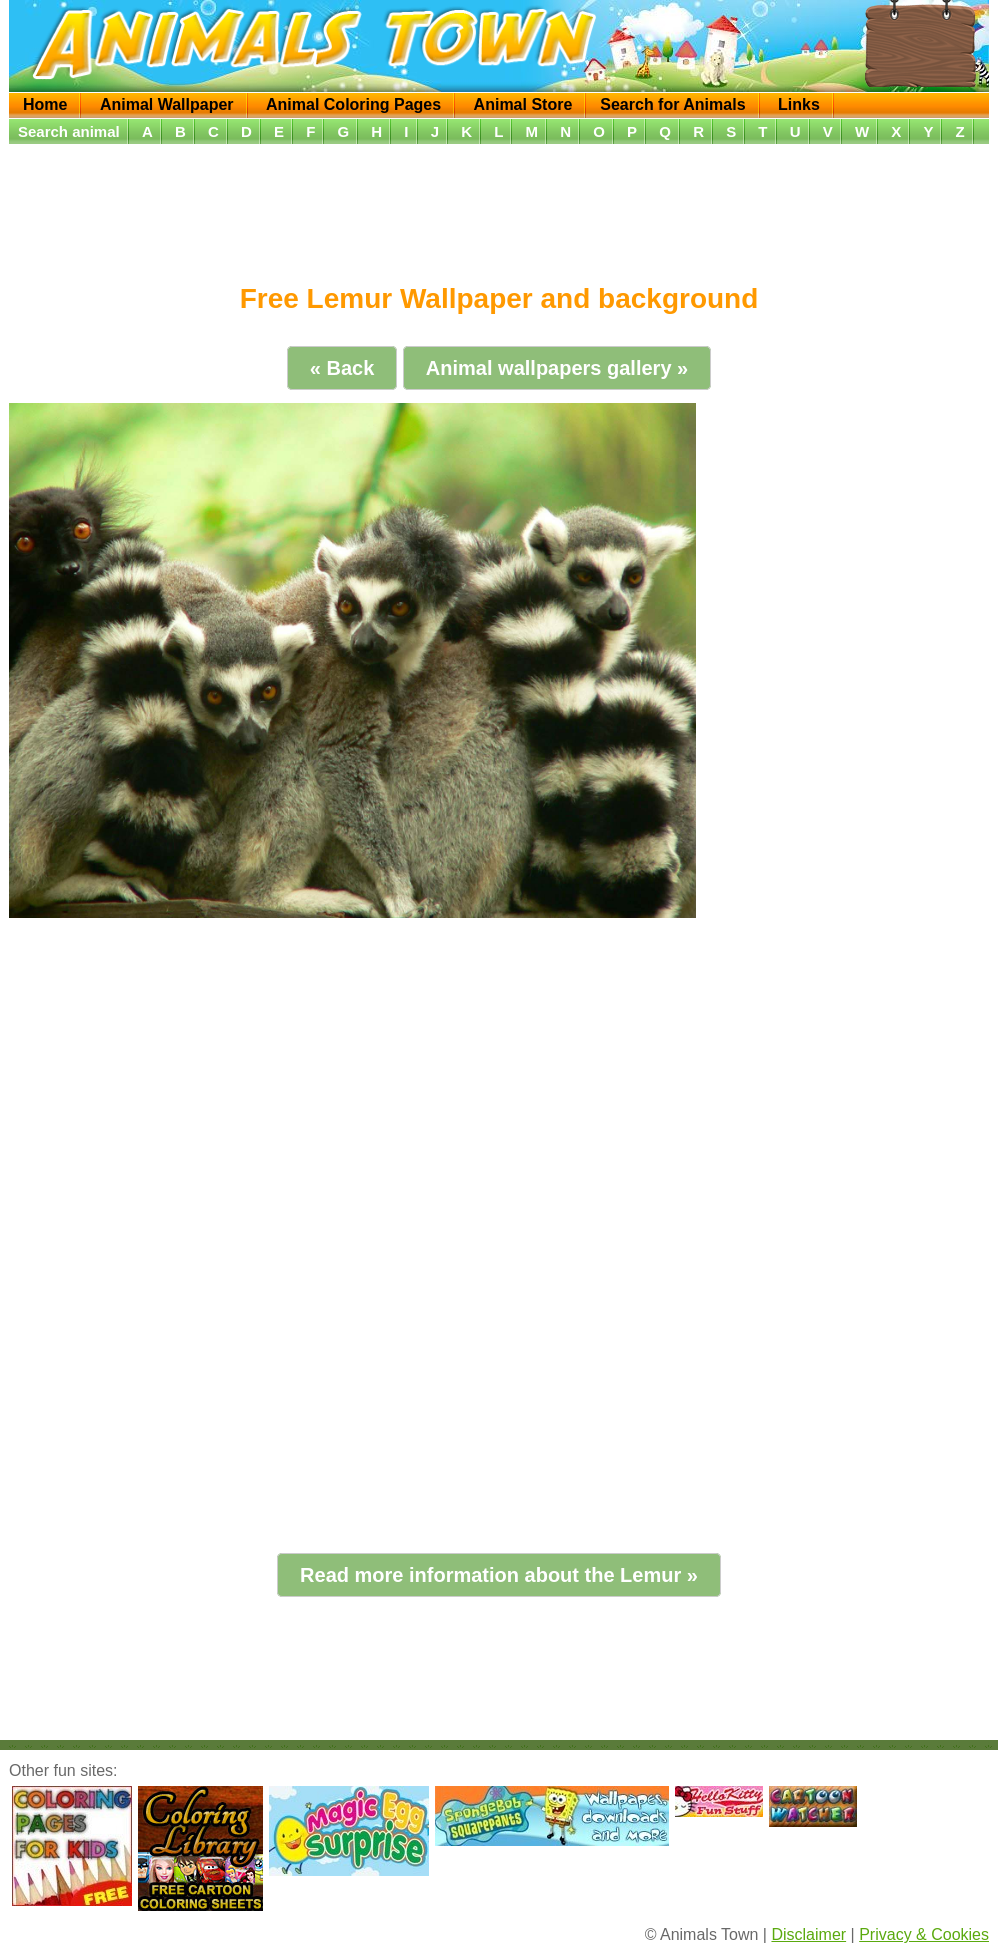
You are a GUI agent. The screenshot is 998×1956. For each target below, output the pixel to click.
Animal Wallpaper (167, 104)
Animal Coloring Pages (353, 104)
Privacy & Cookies (924, 1934)
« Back (342, 368)
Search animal (69, 131)
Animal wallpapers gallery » (557, 368)
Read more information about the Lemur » (499, 1575)
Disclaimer (808, 1934)
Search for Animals (672, 104)
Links (799, 104)
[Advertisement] (502, 207)
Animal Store (523, 104)
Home (45, 104)
